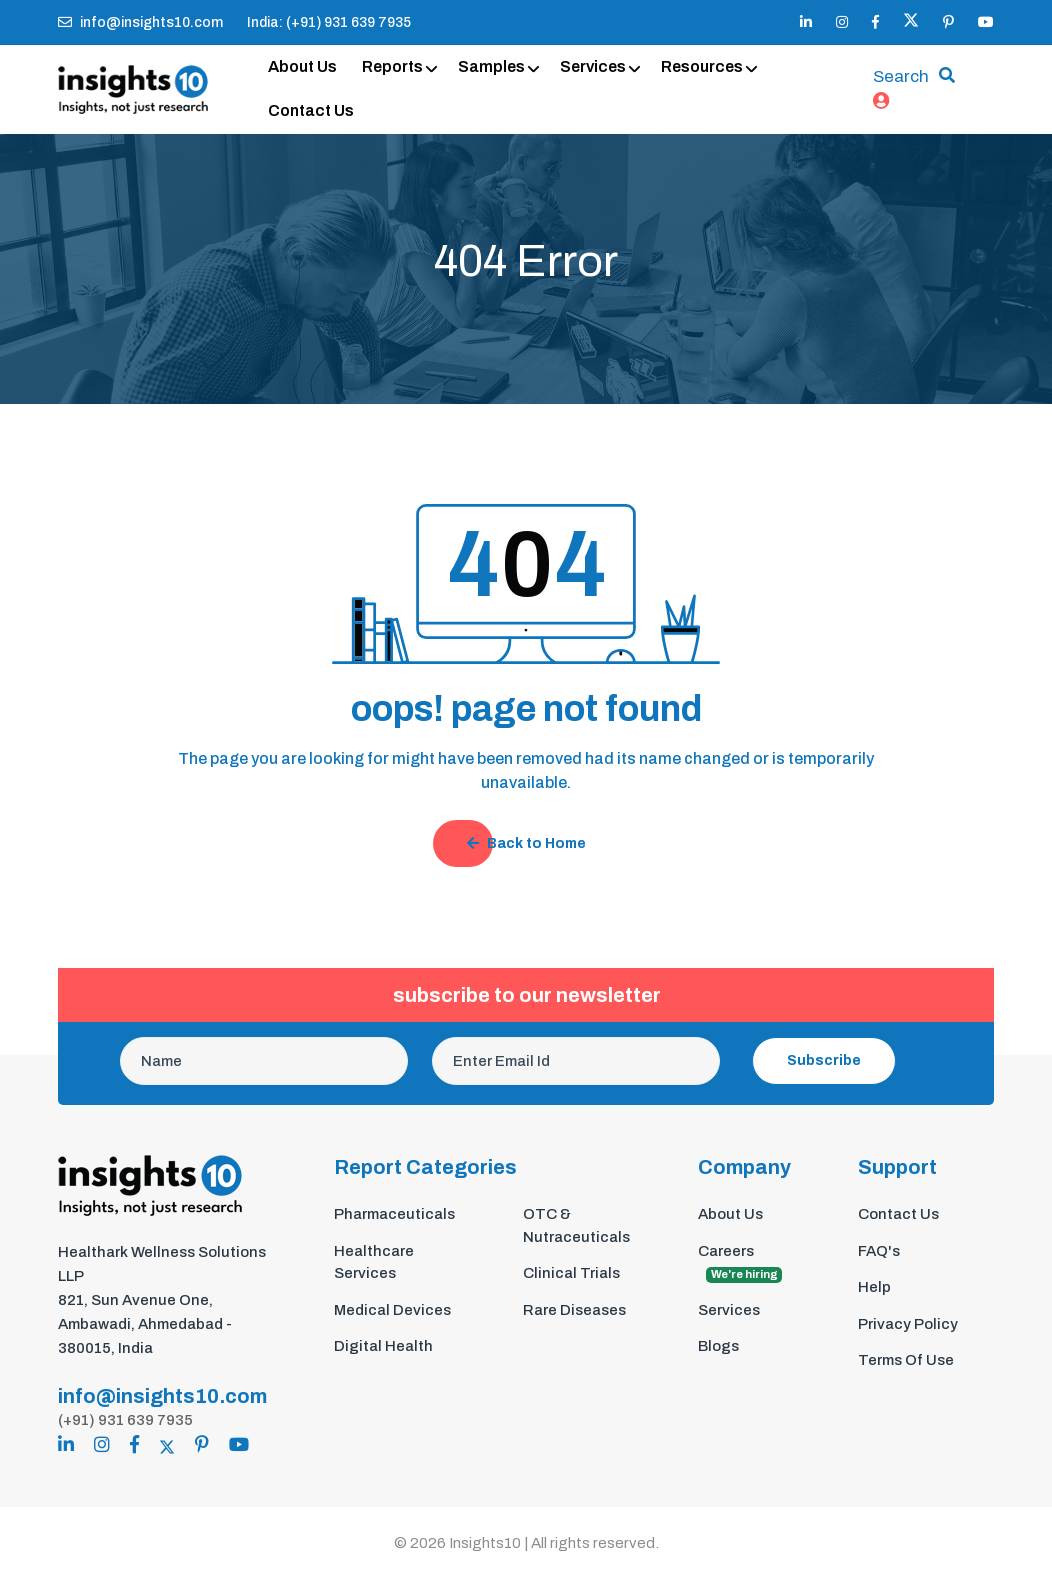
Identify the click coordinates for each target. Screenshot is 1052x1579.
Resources (702, 66)
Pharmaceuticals (394, 1214)
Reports (392, 66)
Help (874, 1287)
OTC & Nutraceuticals (576, 1225)
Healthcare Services (374, 1262)
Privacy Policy (908, 1324)
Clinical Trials (571, 1273)
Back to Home (526, 843)
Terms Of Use (906, 1360)
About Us (302, 66)
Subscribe (824, 1060)
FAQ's (879, 1251)
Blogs (718, 1346)
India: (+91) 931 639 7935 (329, 22)
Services (593, 66)
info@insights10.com (140, 22)
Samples (491, 66)
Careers (740, 1263)
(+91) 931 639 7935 (125, 1420)
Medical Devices (392, 1310)
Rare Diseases (574, 1310)
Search (901, 76)
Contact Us (311, 110)
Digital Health (383, 1346)
